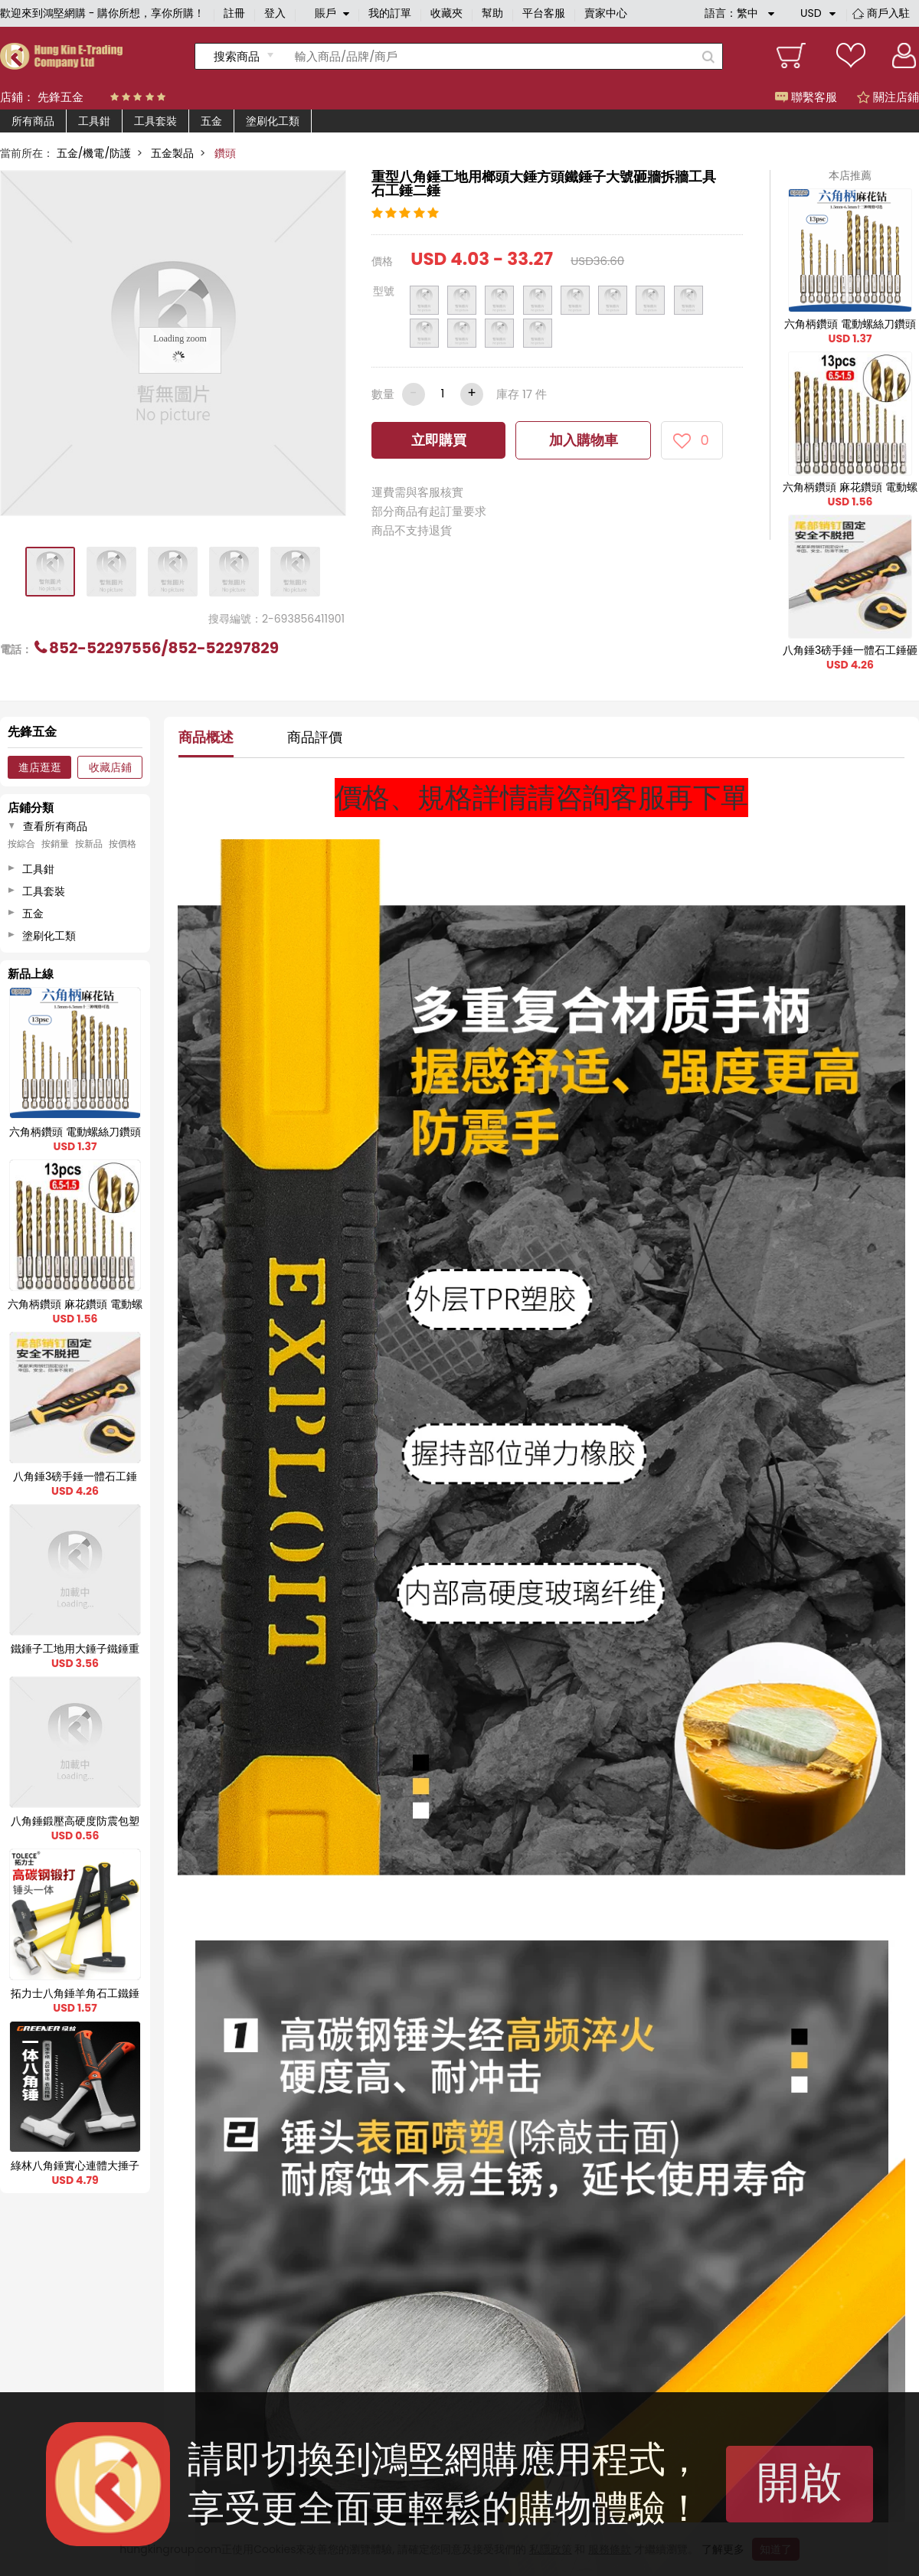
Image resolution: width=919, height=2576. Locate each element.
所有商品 (32, 121)
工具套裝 (155, 121)
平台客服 (543, 13)
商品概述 (206, 737)
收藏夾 (446, 13)
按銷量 (55, 843)
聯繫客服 (806, 97)
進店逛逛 (39, 767)
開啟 (799, 2482)
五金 (211, 121)
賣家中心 (605, 13)
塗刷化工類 (272, 121)
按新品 (89, 843)
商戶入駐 (888, 13)
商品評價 (314, 737)
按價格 (122, 843)
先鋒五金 (60, 97)
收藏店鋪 (110, 767)
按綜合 (21, 843)
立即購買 (438, 439)
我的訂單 (389, 13)
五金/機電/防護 (94, 153)
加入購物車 (583, 439)
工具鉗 (94, 121)
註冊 (234, 13)
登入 (275, 13)
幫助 (492, 13)
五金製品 (172, 153)
